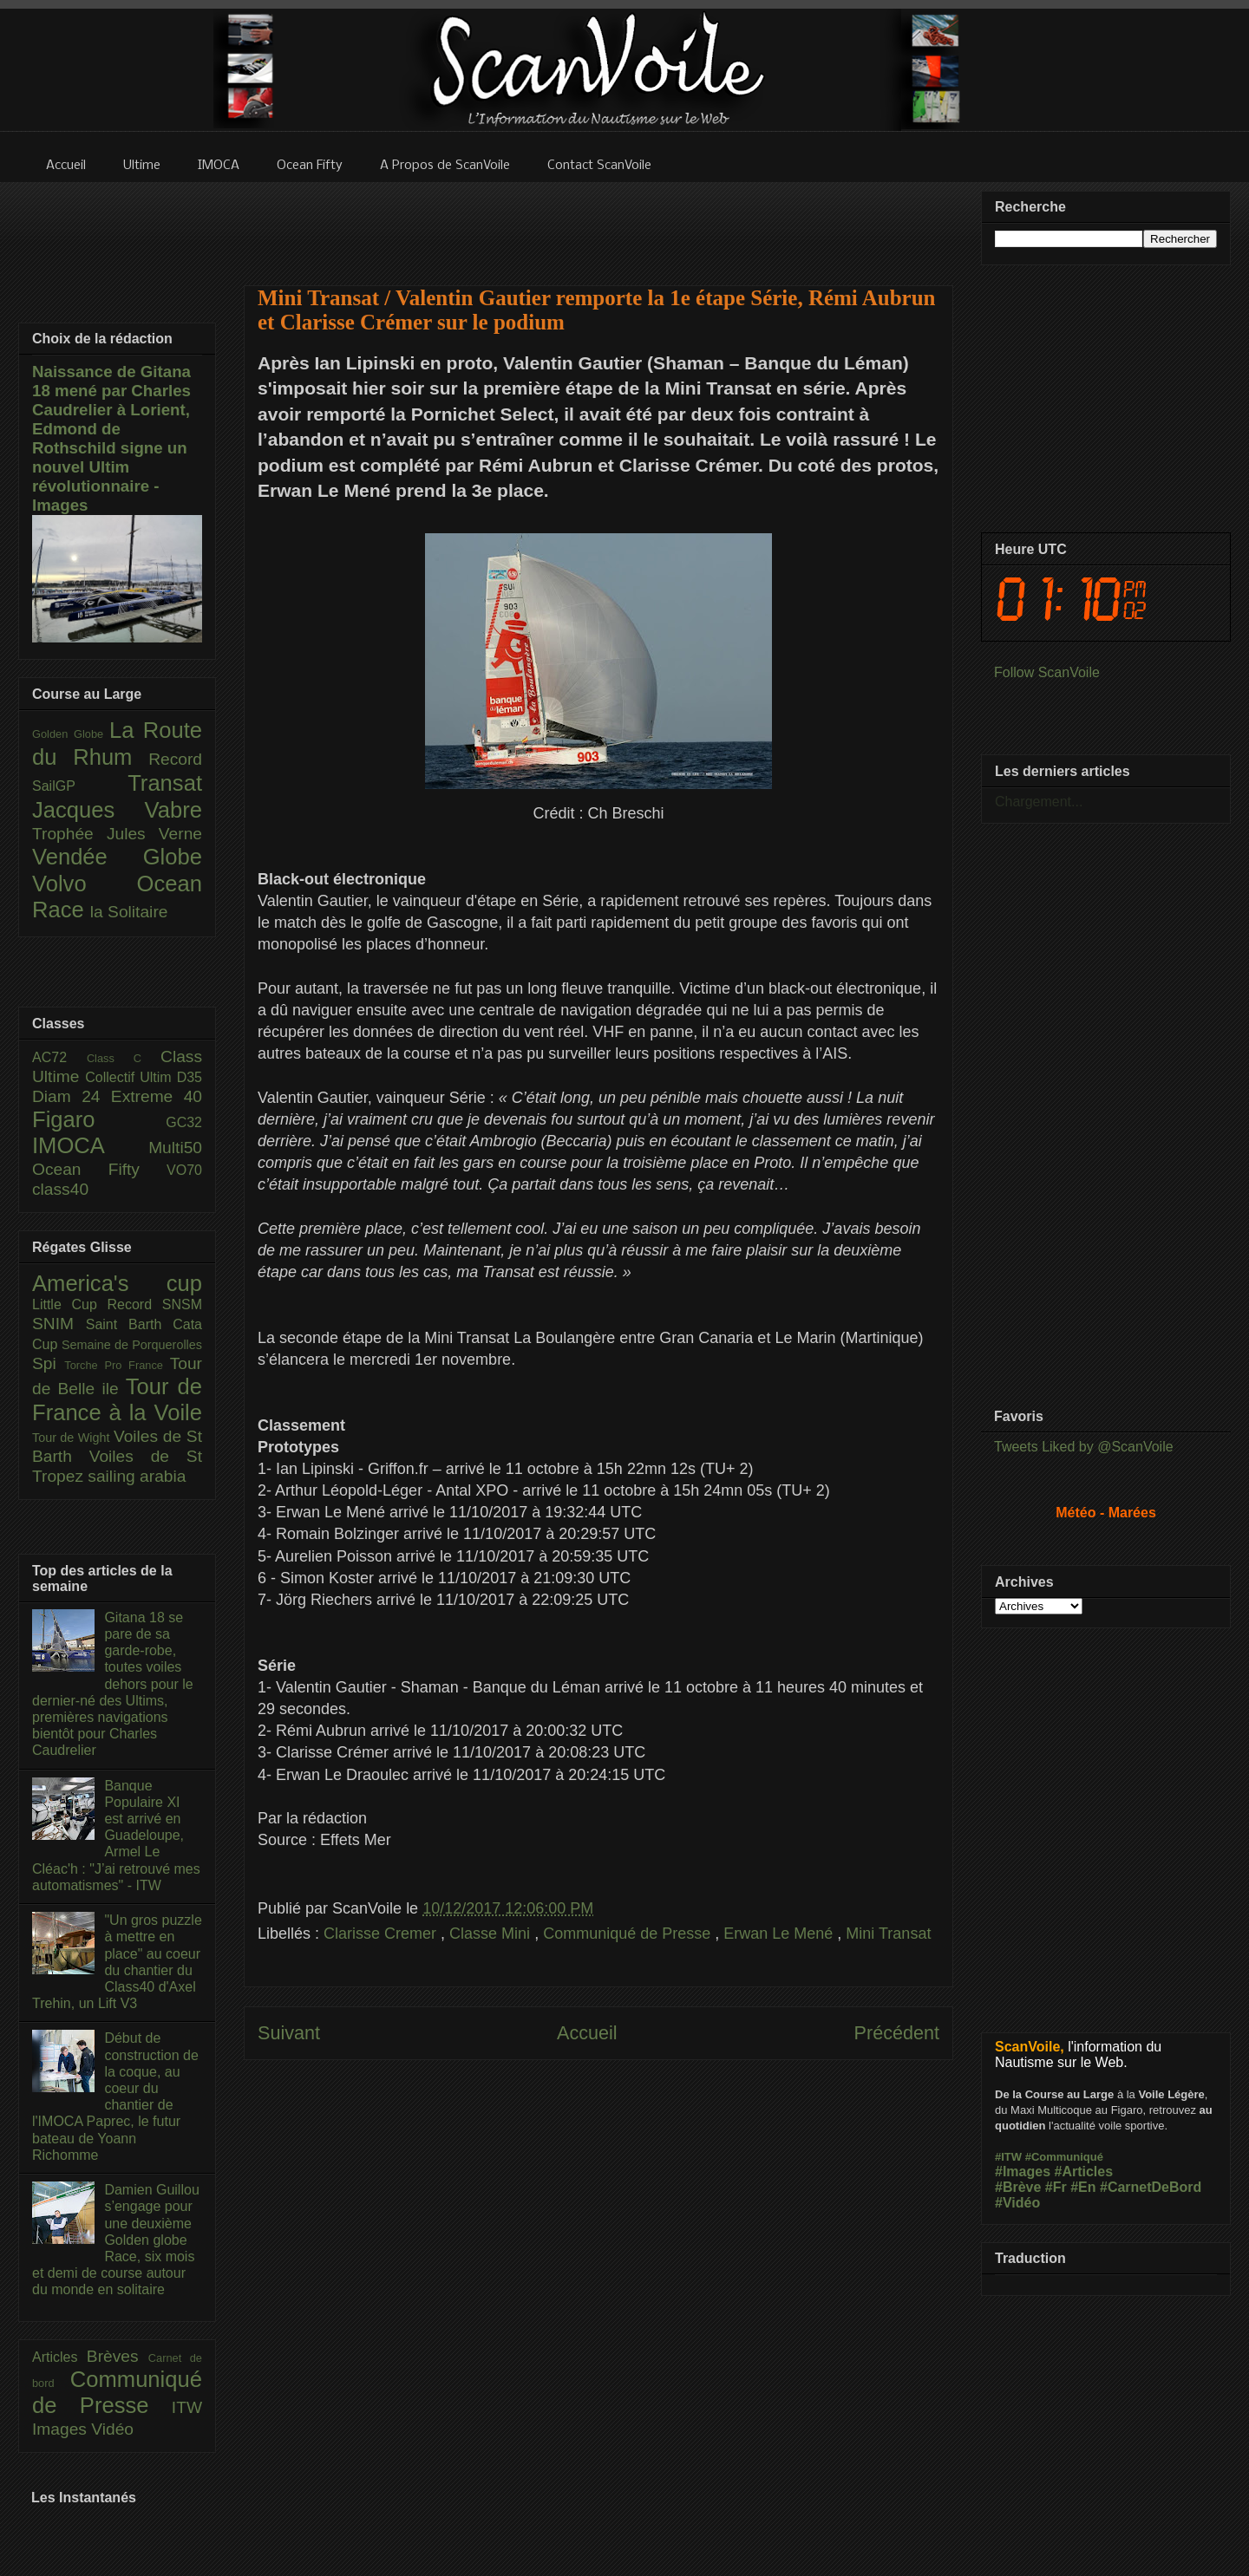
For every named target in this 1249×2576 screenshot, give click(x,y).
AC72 (59, 1057)
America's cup (117, 1283)
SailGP (80, 786)
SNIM (59, 1323)
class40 (60, 1189)
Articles (59, 2357)
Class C (123, 1058)
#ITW (1008, 2156)
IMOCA (90, 1145)
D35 (189, 1077)
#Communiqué (1064, 2156)
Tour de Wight (73, 1438)
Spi (48, 1363)
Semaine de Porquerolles (132, 1345)
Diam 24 (71, 1096)
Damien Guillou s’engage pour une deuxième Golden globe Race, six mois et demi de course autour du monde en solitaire (115, 2239)
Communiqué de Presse (629, 1933)
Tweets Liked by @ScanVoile (1084, 1446)
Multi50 (175, 1147)
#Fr (1056, 2187)
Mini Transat (888, 1933)
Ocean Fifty (99, 1169)
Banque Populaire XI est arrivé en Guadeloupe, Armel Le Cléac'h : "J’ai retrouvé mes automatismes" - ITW (116, 1835)
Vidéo (112, 2429)
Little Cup (70, 1304)
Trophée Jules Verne (117, 834)
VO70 (184, 1170)
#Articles (1084, 2171)
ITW (187, 2407)
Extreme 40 (156, 1096)
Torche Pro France (116, 1365)
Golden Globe (70, 733)
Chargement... (1038, 801)
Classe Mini (491, 1933)
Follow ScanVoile (1047, 672)
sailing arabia (137, 1476)
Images (61, 2429)
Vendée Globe (117, 857)
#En (1082, 2187)
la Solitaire (129, 912)
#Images (1022, 2171)
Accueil (587, 2033)
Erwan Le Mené (780, 1933)
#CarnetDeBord (1150, 2187)
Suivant (289, 2033)
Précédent (896, 2033)
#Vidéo (1017, 2202)
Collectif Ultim (130, 1077)
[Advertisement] (598, 223)
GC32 (184, 1122)
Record (175, 759)
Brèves (117, 2356)
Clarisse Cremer (382, 1933)
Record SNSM (155, 1304)
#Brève (1018, 2187)
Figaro (99, 1119)
